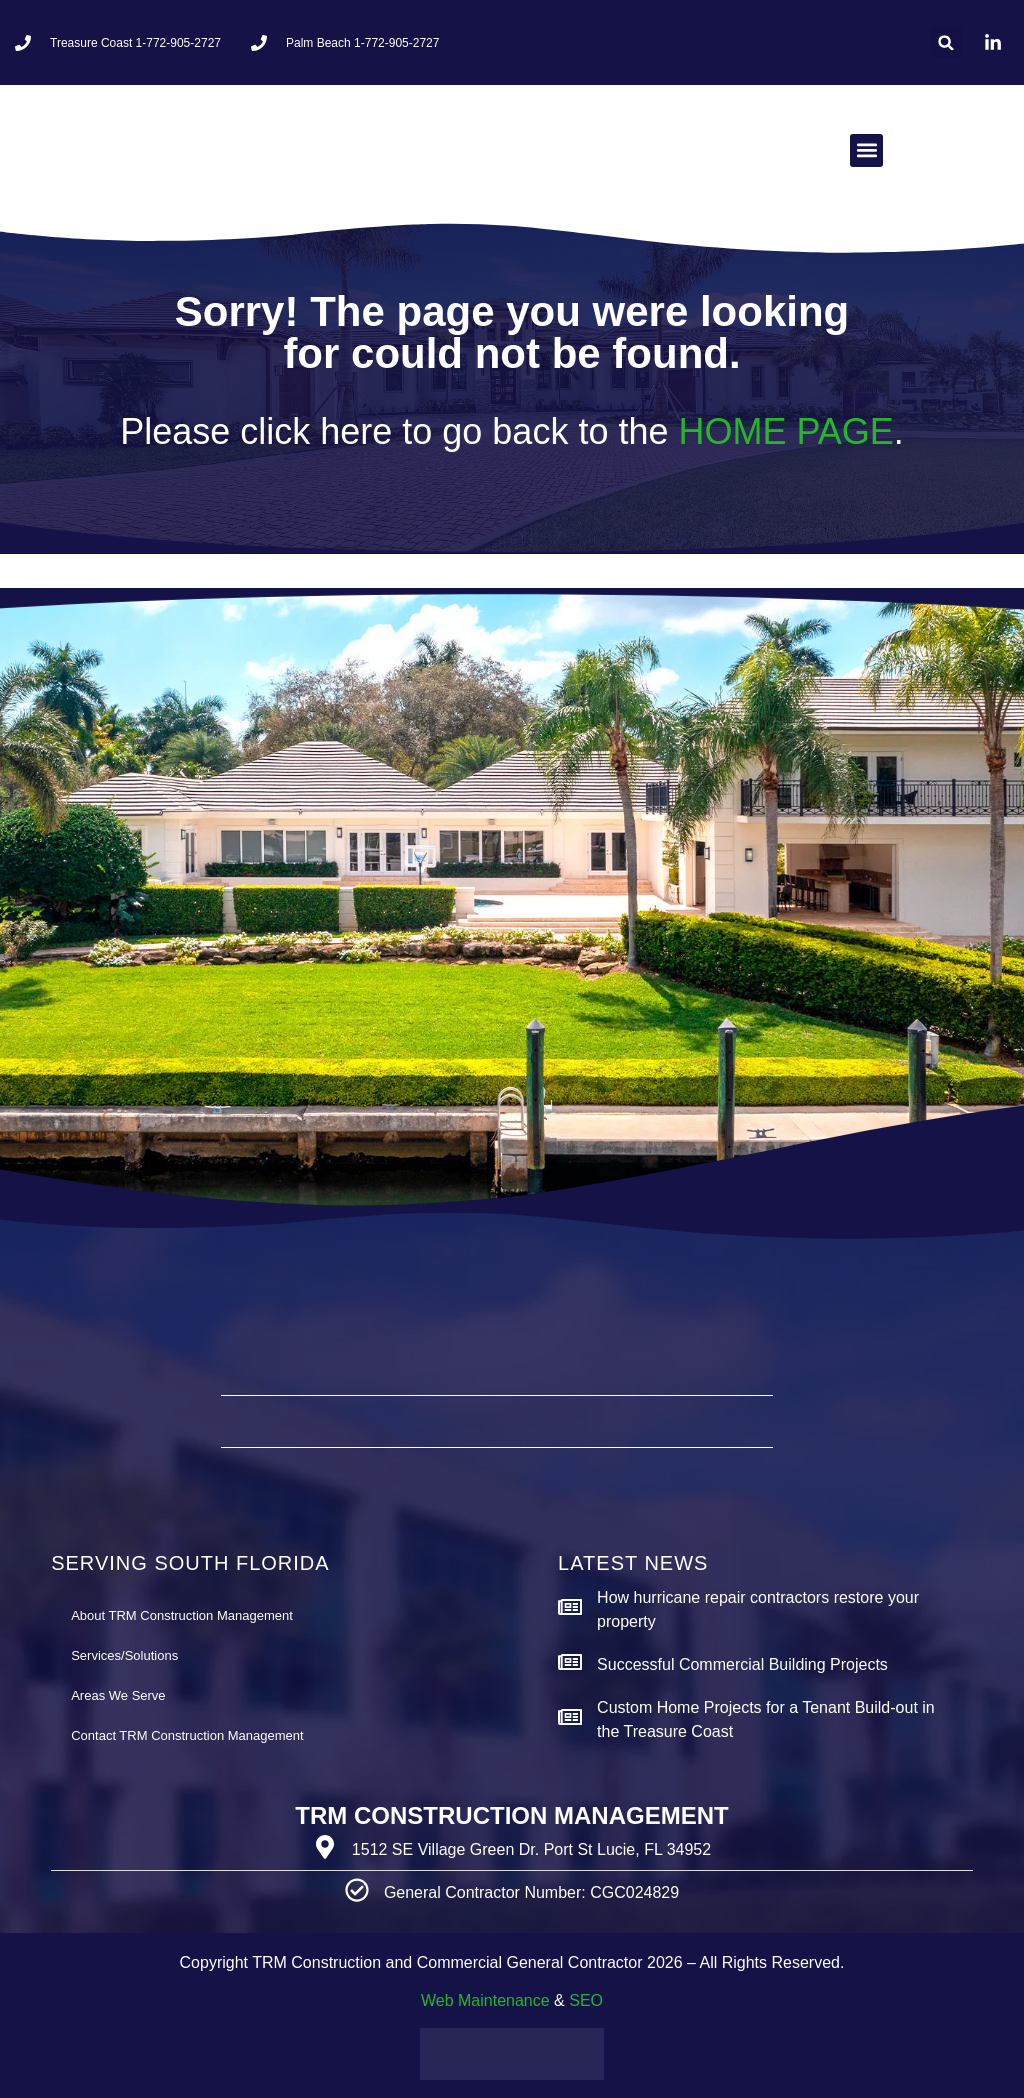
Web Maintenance (485, 2000)
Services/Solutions (124, 1655)
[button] (946, 42)
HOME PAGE (785, 431)
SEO (586, 2000)
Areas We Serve (118, 1695)
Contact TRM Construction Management (187, 1735)
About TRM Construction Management (182, 1615)
